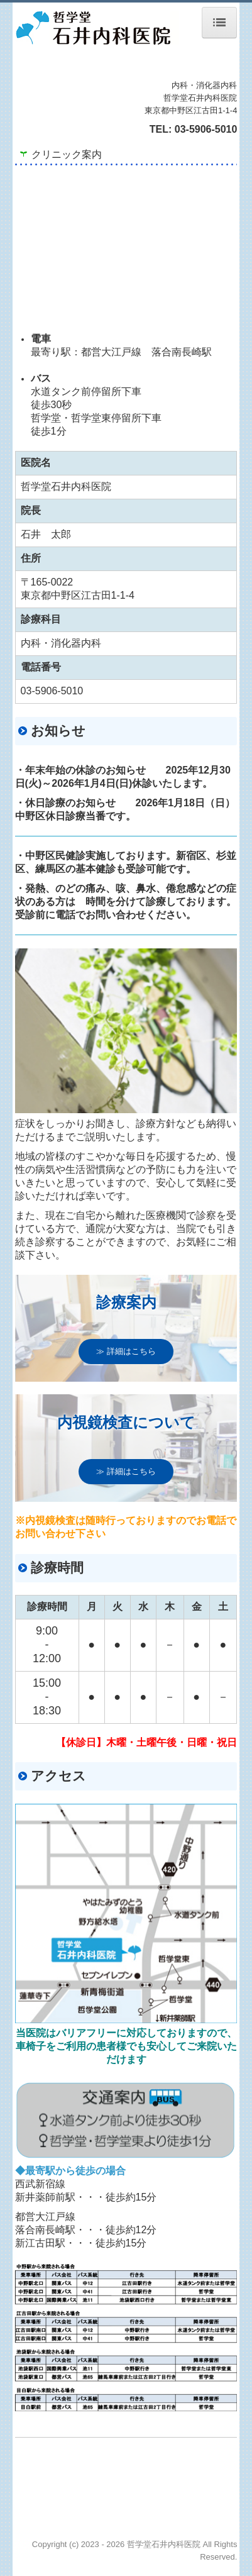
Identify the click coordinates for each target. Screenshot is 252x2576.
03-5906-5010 (206, 129)
